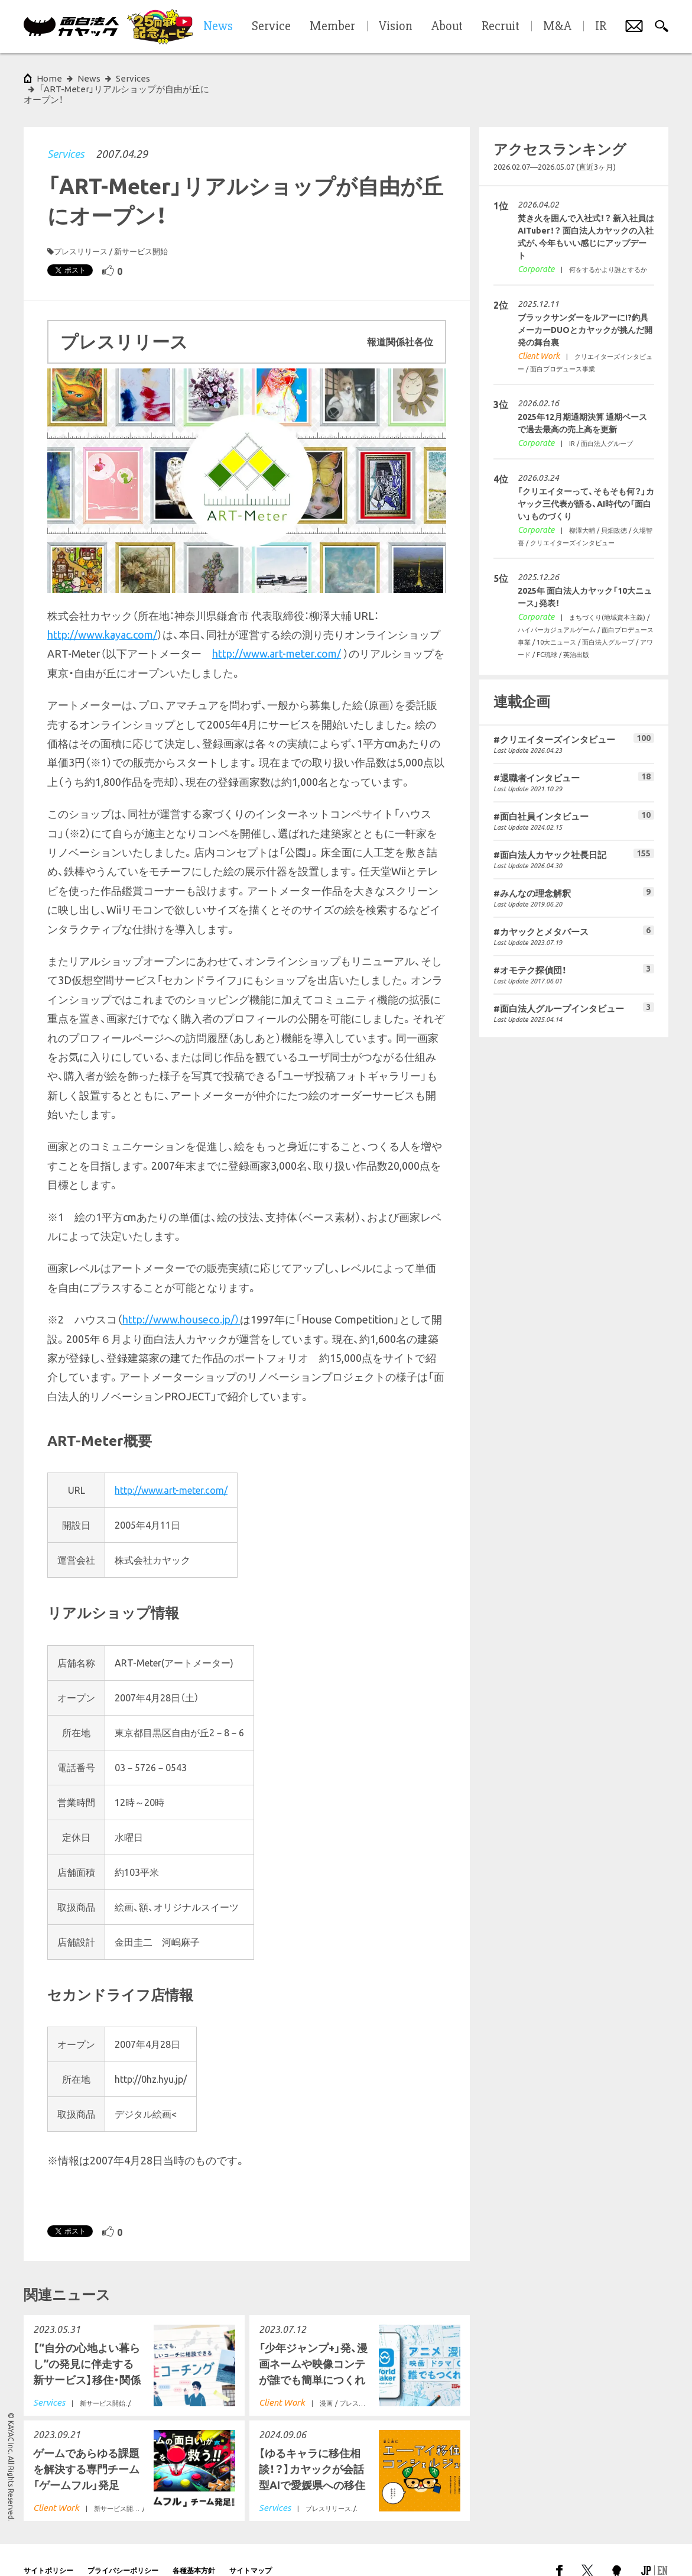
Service (271, 27)
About (447, 27)
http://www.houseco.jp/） (181, 1298)
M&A (557, 27)
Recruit (500, 27)
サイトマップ (250, 2549)
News (88, 78)
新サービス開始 (141, 230)
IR (600, 27)
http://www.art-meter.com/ (276, 632)
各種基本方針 (194, 2549)
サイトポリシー (48, 2549)
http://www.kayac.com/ (102, 613)
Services (65, 132)
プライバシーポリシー (122, 2549)
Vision (395, 27)
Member (332, 27)
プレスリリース (81, 230)
